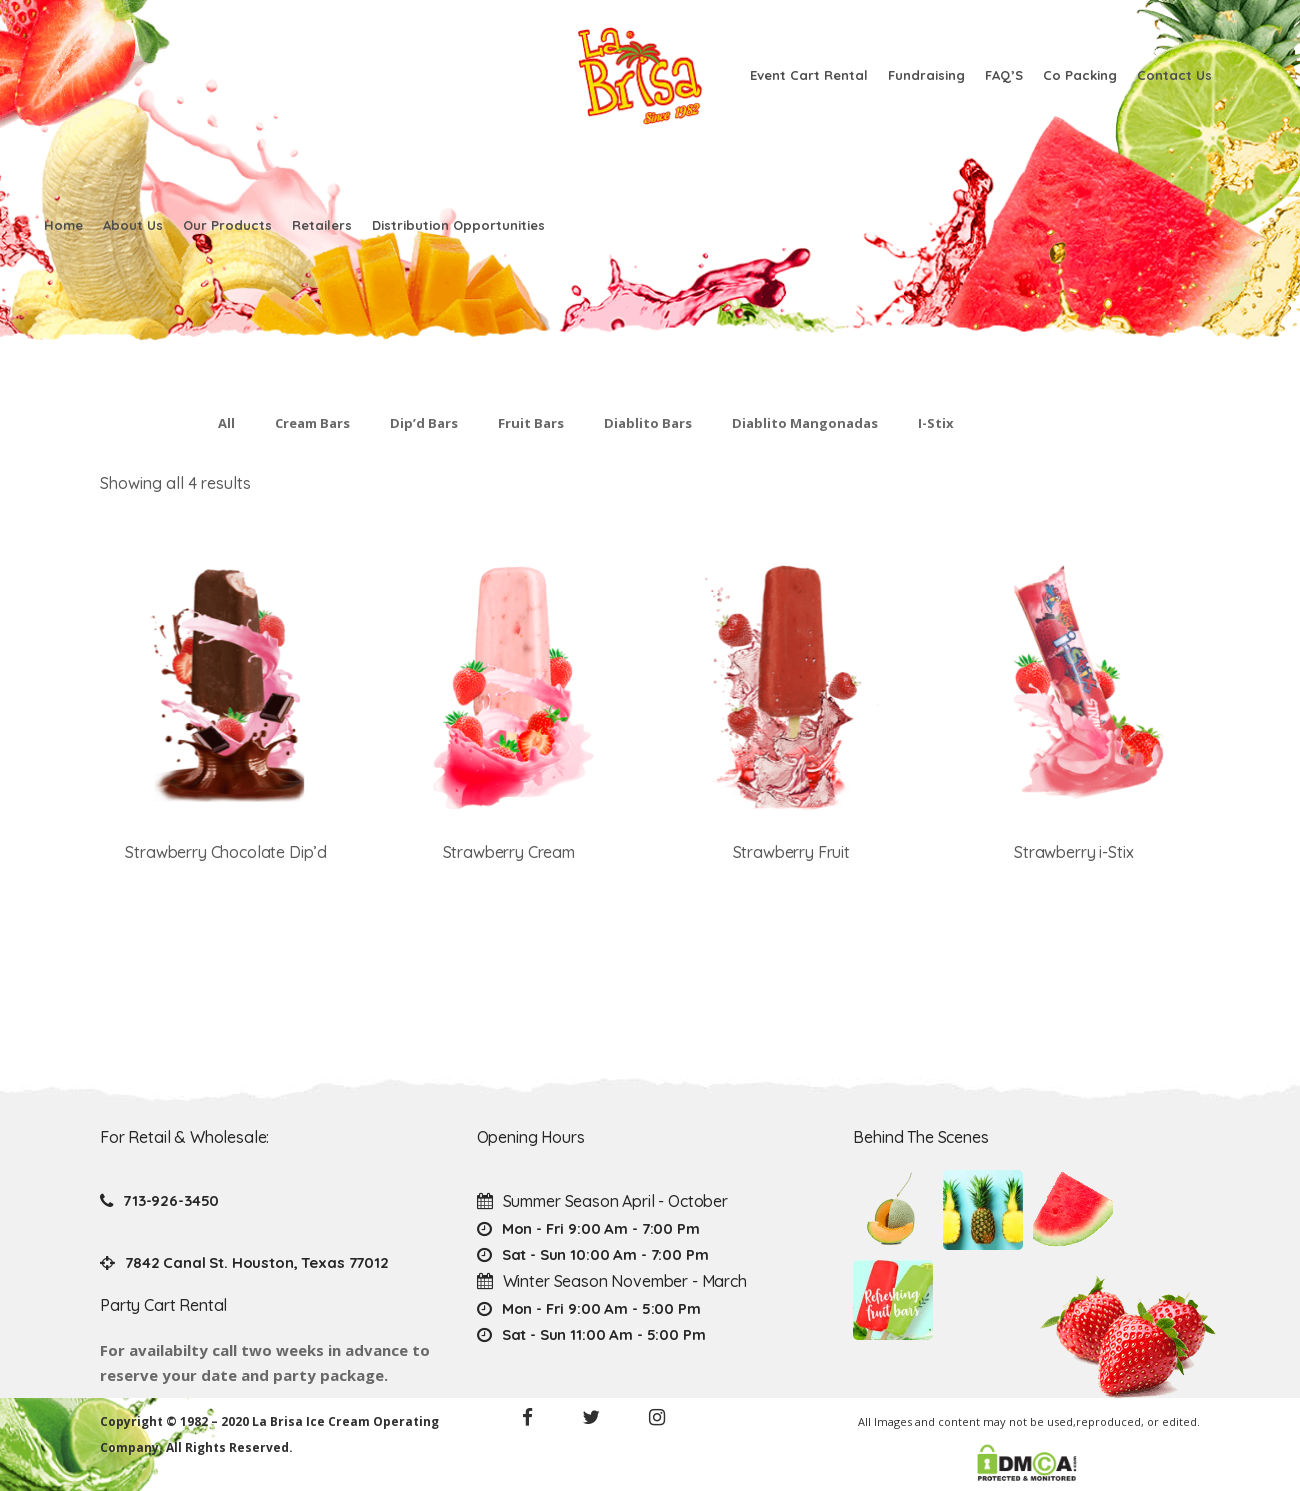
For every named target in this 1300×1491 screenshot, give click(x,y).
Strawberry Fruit (791, 852)
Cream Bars (312, 423)
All (226, 423)
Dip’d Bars (424, 423)
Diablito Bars (648, 423)
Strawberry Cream (509, 852)
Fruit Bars (531, 423)
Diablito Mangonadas (805, 423)
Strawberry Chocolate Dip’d (226, 852)
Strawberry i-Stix (1073, 852)
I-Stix (936, 423)
